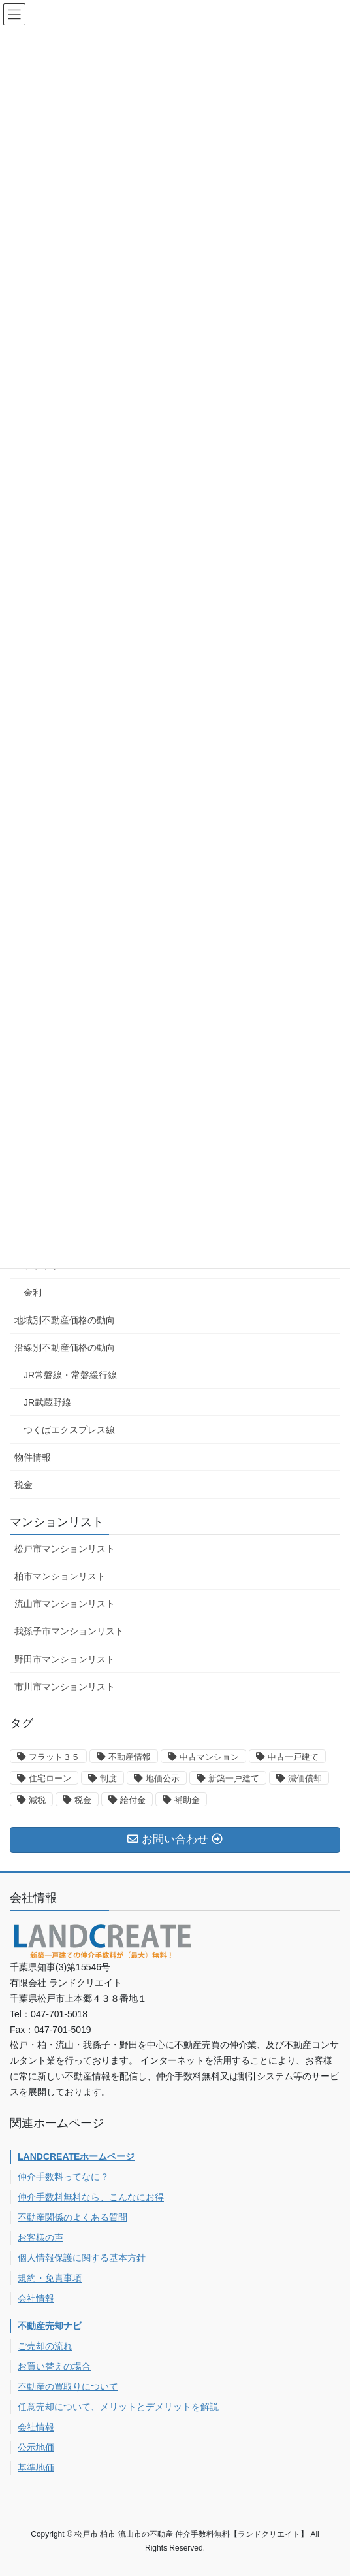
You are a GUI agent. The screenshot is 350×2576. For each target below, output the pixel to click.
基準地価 (36, 2467)
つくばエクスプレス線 (69, 1430)
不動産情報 (129, 1757)
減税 (37, 1800)
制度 (108, 1778)
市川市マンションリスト (64, 1686)
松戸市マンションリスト (64, 1549)
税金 (23, 1484)
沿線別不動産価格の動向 (64, 1347)
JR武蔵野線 (47, 1402)
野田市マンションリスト (64, 1659)
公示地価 (36, 2447)
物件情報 (32, 1457)
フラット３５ (54, 1757)
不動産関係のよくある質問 (72, 2217)
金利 (33, 1292)
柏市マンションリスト (60, 1576)
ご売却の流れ (45, 2346)
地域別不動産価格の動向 (64, 1320)
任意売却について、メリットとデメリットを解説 (118, 2407)
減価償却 (305, 1778)
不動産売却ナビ (50, 2325)
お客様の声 (40, 2237)
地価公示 (163, 1778)
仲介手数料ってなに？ (63, 2176)
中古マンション (209, 1757)
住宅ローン (50, 1778)
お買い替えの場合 (54, 2366)
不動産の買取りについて (68, 2386)
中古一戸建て (293, 1757)
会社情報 (36, 2298)
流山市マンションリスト (64, 1603)
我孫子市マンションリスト (69, 1631)
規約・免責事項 (50, 2278)
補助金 (187, 1800)
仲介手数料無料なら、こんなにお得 (91, 2197)
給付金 (133, 1800)
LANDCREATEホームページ (76, 2156)
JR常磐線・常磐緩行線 (70, 1375)
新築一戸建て (233, 1778)
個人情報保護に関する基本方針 (82, 2258)
